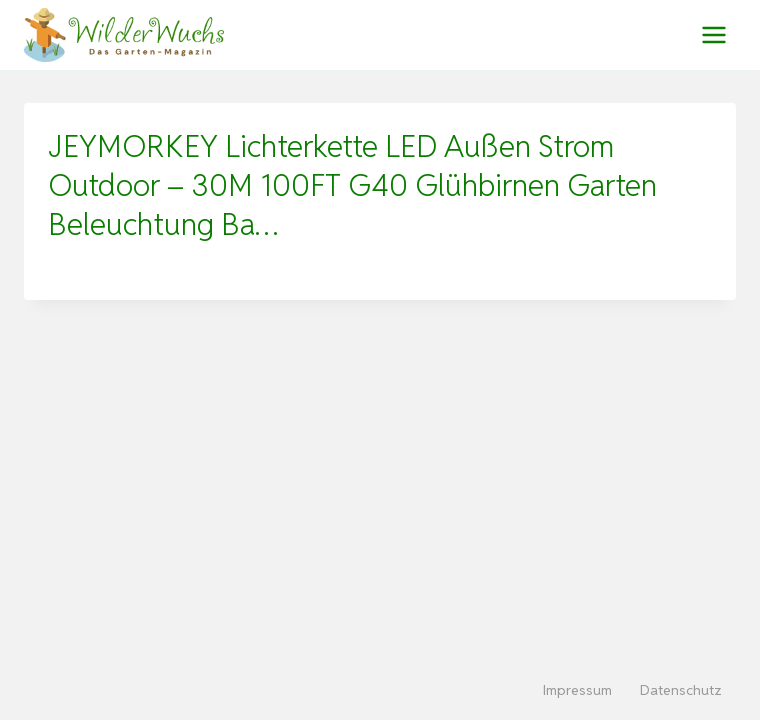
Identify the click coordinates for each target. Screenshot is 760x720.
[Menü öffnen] (713, 34)
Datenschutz (681, 690)
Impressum (577, 690)
